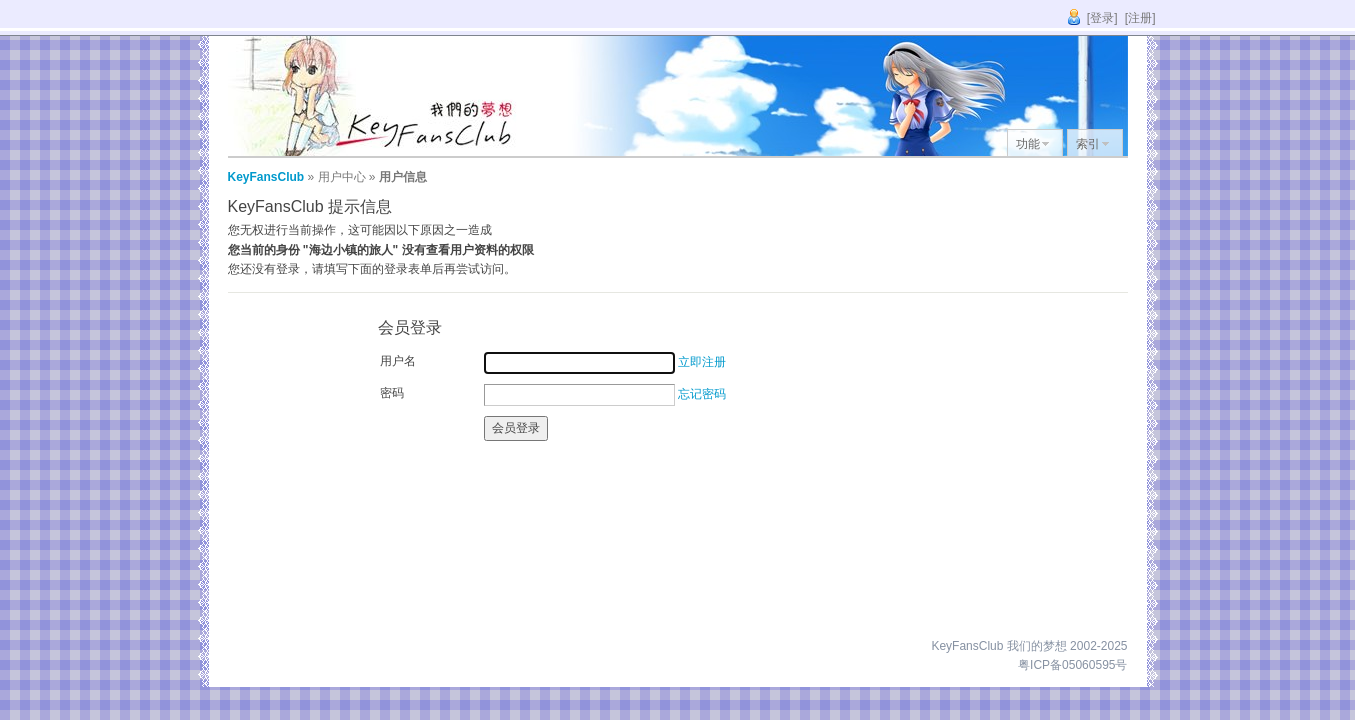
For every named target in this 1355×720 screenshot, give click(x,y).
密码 (392, 393)
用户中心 (342, 177)
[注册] (1140, 18)
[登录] (1102, 18)
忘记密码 (702, 394)
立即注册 (702, 362)
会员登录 (516, 428)
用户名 (398, 361)
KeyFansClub (266, 177)
